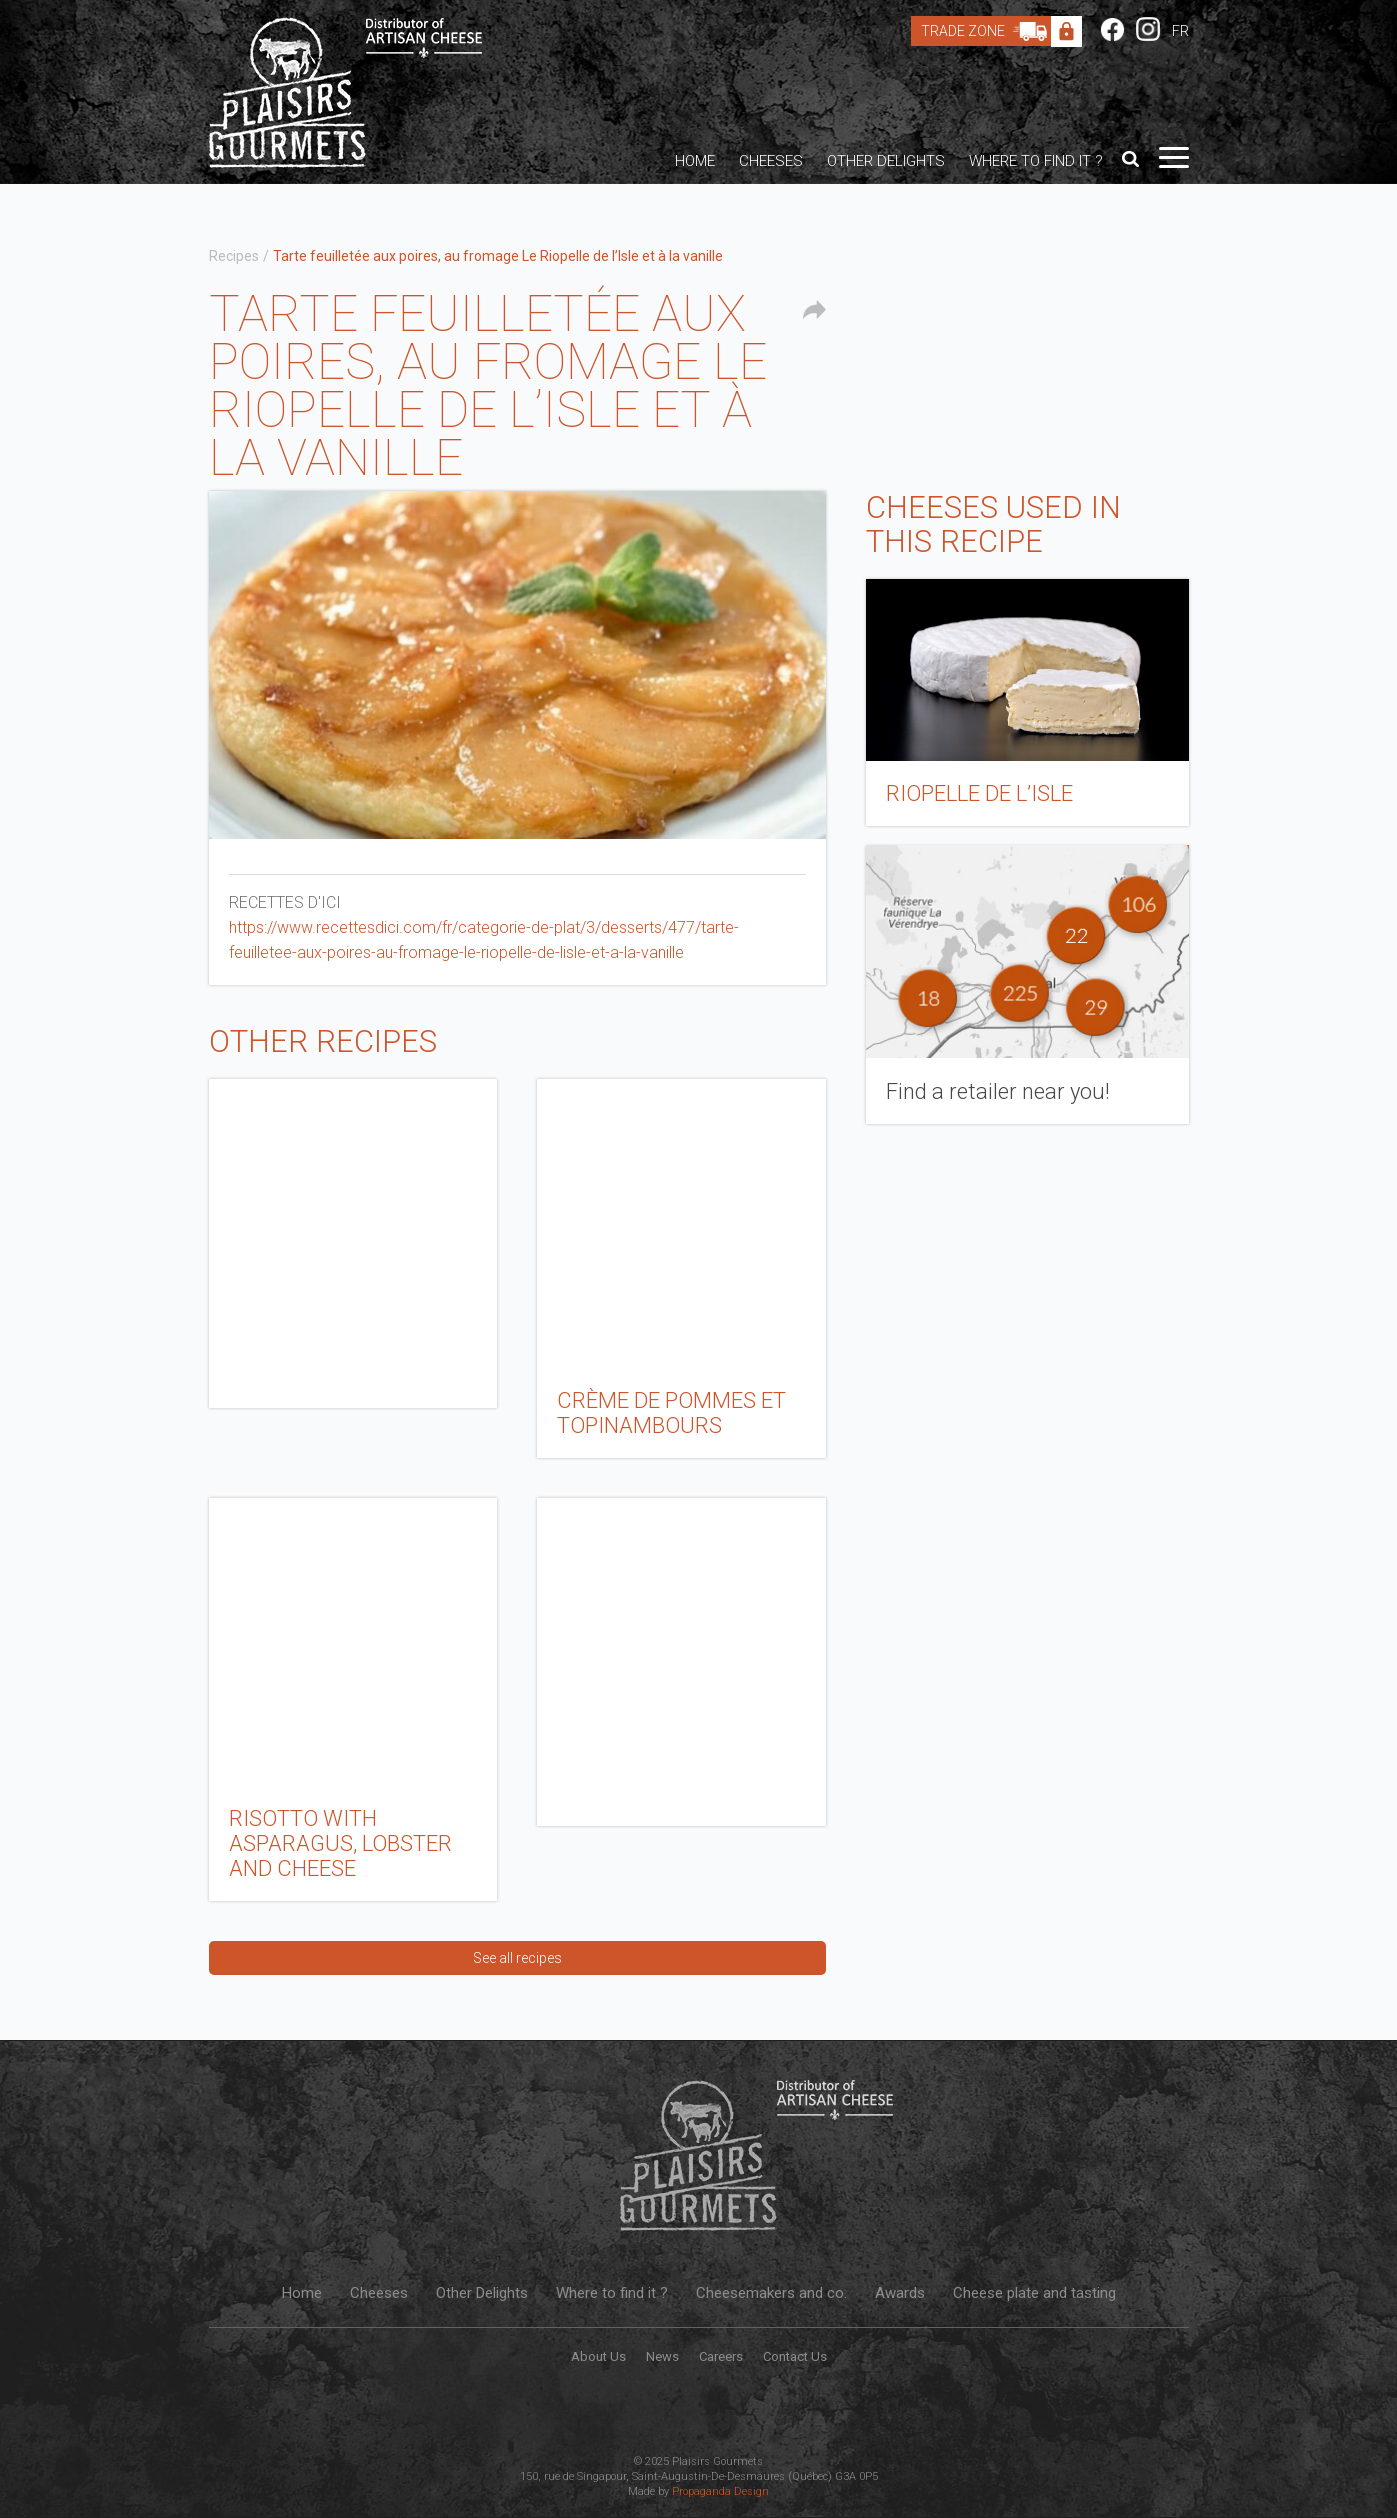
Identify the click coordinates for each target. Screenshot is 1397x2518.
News (662, 2356)
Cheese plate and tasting (1034, 2293)
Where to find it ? (1036, 161)
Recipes (234, 256)
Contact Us (795, 2356)
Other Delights (886, 161)
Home (695, 161)
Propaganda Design (720, 2491)
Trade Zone (989, 31)
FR (1180, 31)
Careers (721, 2356)
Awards (900, 2293)
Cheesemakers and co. (771, 2293)
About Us (598, 2356)
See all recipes (517, 1958)
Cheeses (771, 161)
